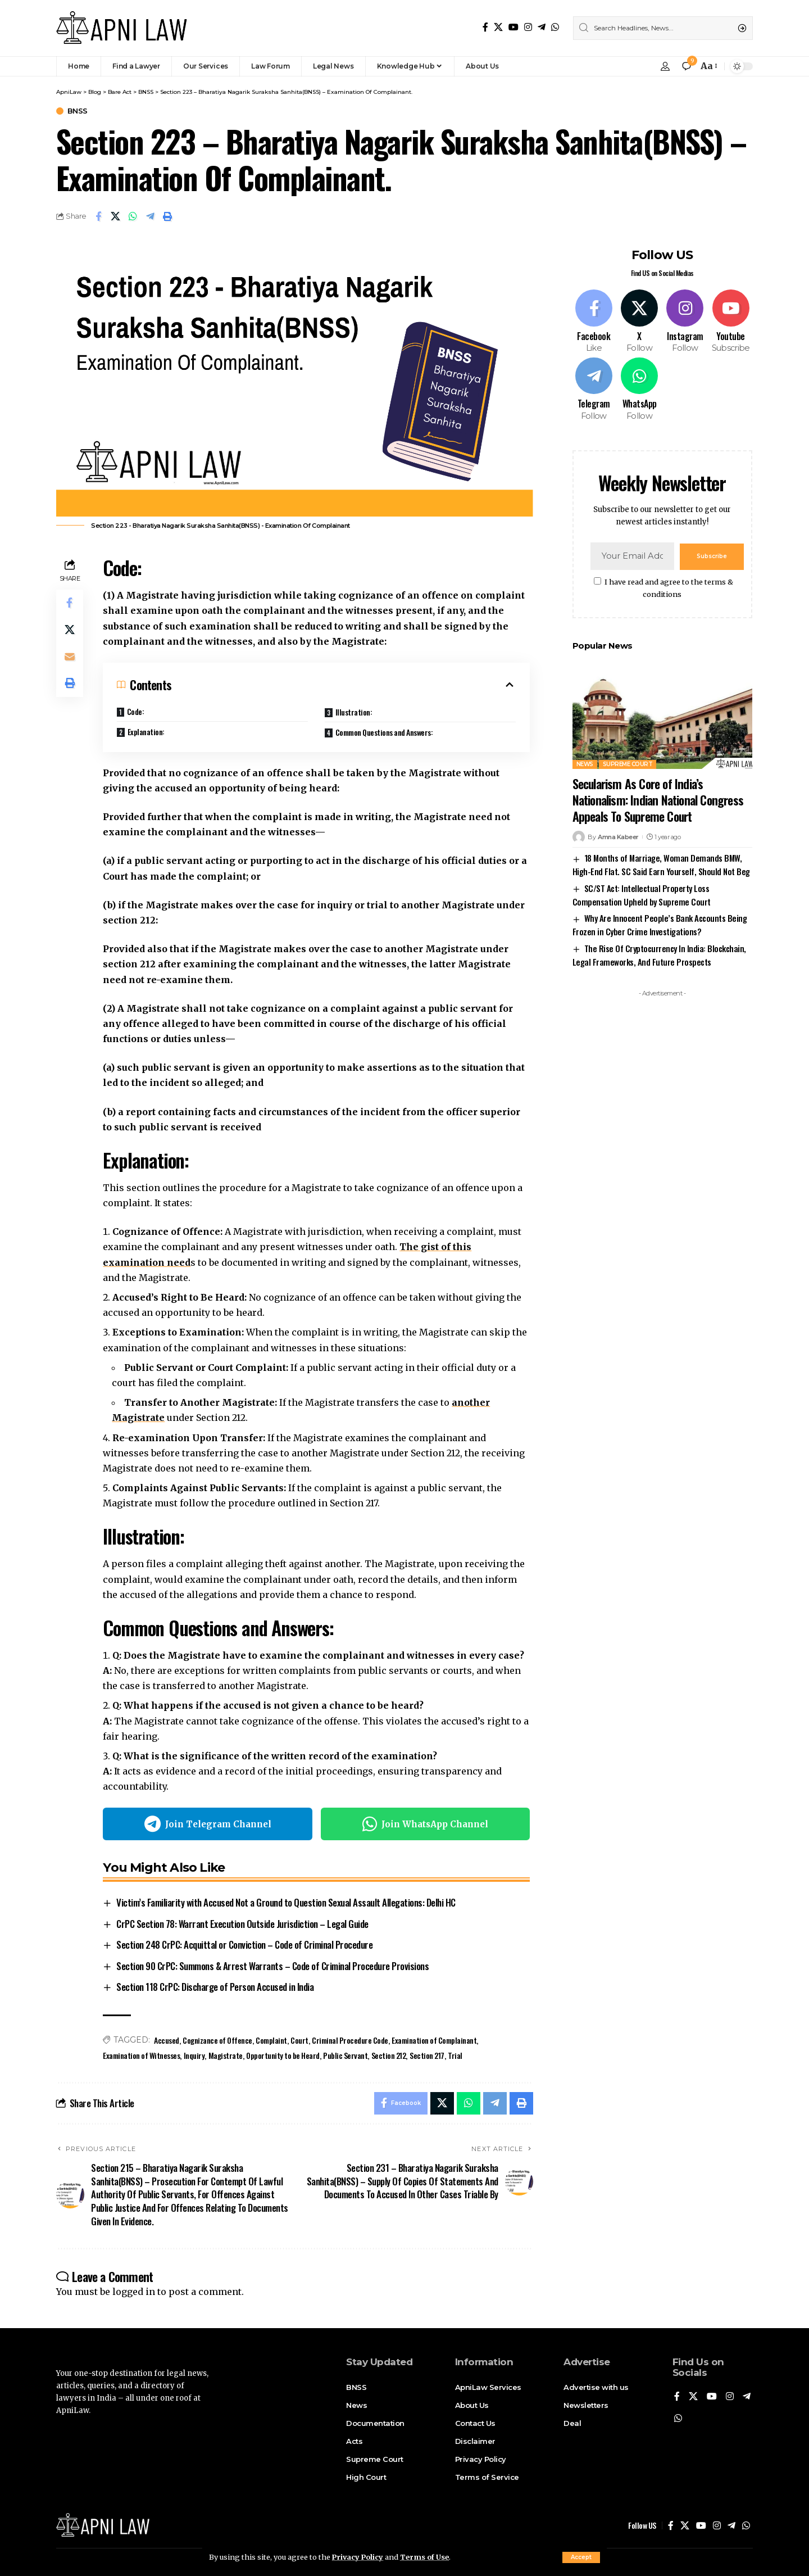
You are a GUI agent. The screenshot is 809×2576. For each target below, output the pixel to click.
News (584, 763)
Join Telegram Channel (207, 1824)
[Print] (168, 216)
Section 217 (427, 2055)
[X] (498, 27)
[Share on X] (116, 216)
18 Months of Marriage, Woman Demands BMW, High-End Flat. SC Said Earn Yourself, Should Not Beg (661, 863)
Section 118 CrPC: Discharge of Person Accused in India (214, 1987)
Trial (455, 2055)
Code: (135, 711)
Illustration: (353, 712)
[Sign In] (665, 66)
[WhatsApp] (555, 27)
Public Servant (345, 2055)
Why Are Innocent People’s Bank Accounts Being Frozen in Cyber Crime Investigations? (659, 923)
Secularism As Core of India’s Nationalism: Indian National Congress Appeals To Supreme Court (657, 799)
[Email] (69, 657)
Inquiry (194, 2055)
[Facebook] (485, 27)
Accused (166, 2040)
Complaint (271, 2040)
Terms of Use (426, 2556)
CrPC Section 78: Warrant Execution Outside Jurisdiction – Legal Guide (242, 1924)
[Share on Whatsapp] (133, 216)
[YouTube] (513, 27)
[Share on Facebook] (98, 216)
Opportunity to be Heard (283, 2055)
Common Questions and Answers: (384, 732)
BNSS (77, 111)
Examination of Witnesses (141, 2055)
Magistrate (225, 2055)
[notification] (686, 66)
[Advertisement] (662, 1169)
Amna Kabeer (618, 836)
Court (299, 2040)
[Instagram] (528, 27)
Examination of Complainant (434, 2040)
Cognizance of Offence (217, 2040)
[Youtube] (730, 321)
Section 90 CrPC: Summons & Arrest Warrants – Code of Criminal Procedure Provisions (272, 1966)
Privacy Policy (358, 2556)
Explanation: (146, 731)
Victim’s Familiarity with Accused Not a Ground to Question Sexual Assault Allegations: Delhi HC (286, 1903)
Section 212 (388, 2055)
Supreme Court (628, 763)
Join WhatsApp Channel (425, 1824)
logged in (133, 2291)
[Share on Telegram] (150, 216)
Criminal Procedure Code (350, 2040)
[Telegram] (541, 27)
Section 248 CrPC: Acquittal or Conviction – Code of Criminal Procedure (244, 1944)
